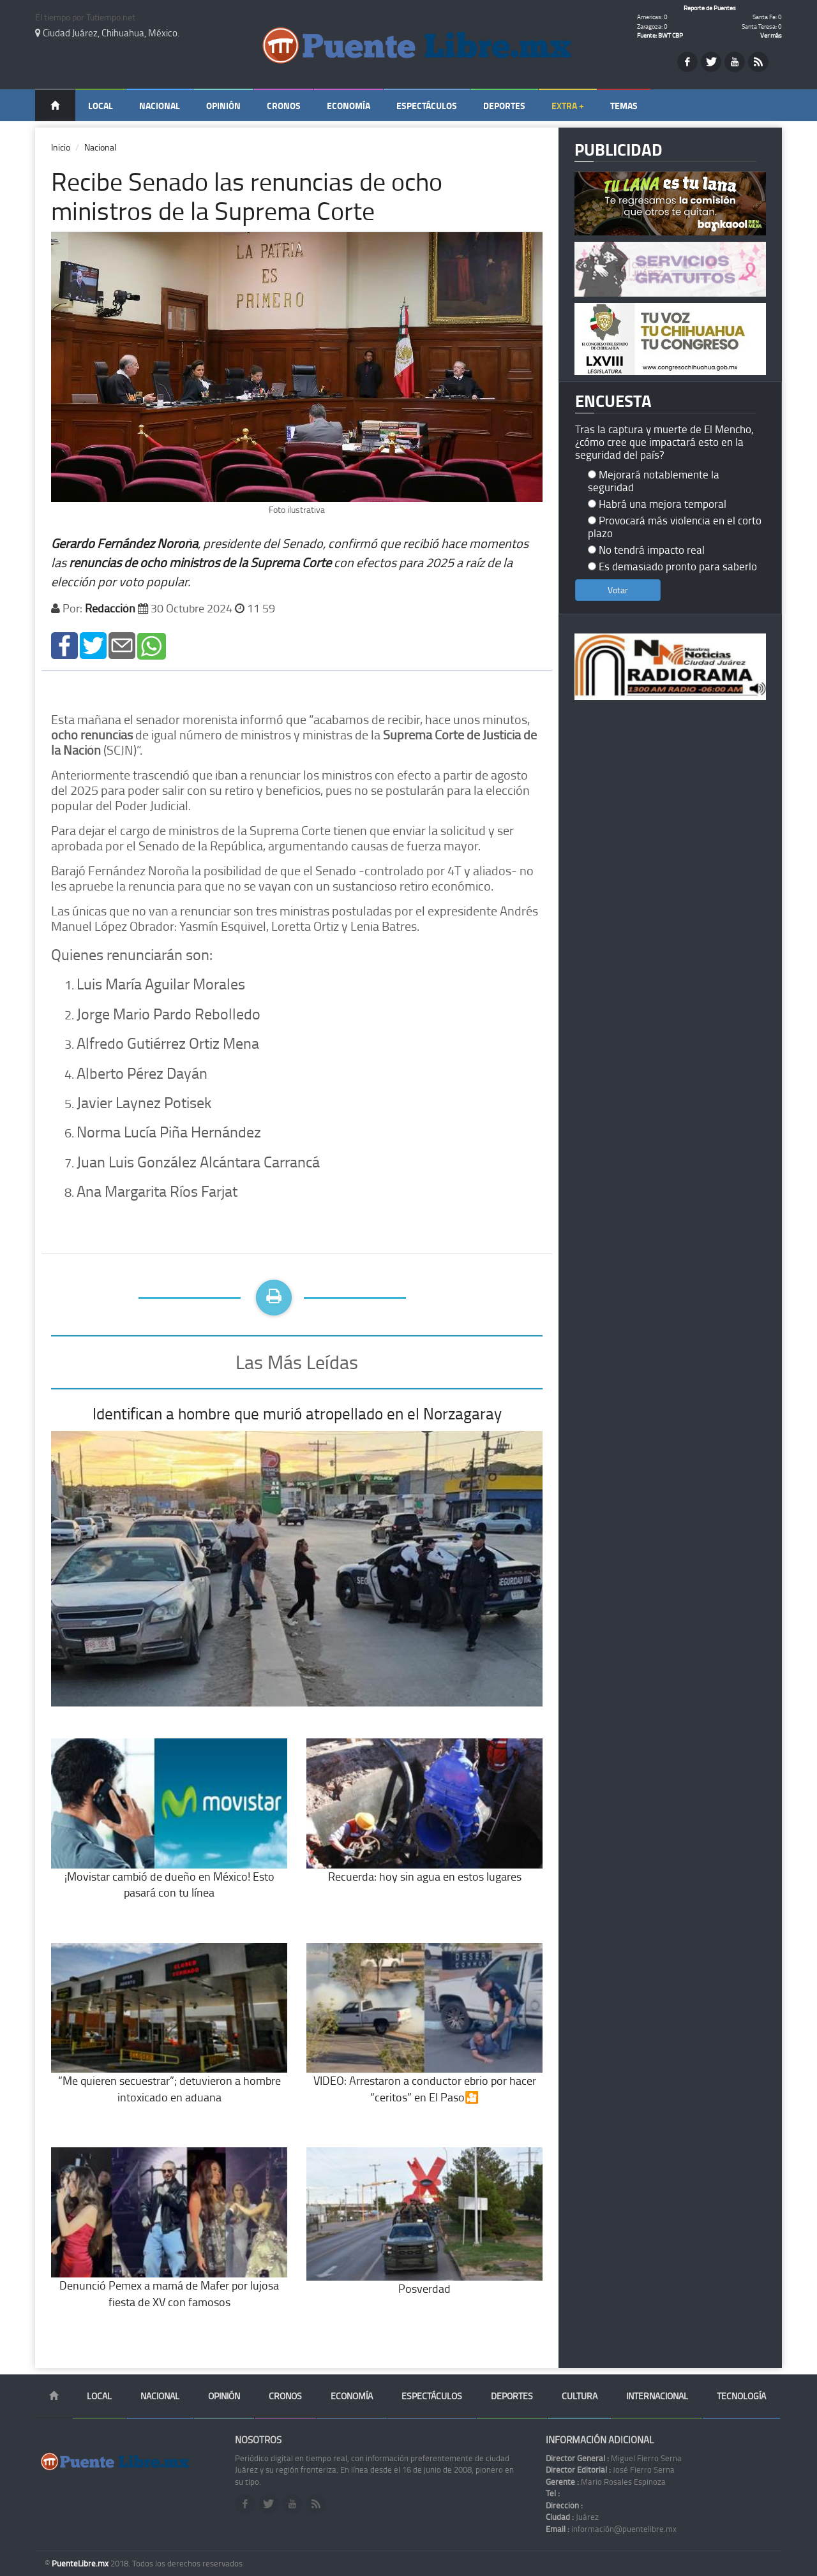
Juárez (572, 2516)
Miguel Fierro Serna (614, 2458)
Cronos (284, 105)
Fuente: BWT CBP (660, 35)
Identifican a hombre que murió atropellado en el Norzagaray (297, 1413)
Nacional (159, 105)
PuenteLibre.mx (81, 2563)
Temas (624, 105)
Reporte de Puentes (710, 7)
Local (100, 105)
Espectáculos (426, 105)
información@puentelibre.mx (611, 2529)
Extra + (567, 105)
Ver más (771, 35)
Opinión (223, 105)
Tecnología (741, 2396)
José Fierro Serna (610, 2469)
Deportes (504, 105)
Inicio (60, 147)
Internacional (657, 2396)
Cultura (579, 2396)
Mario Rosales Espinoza (606, 2481)
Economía (348, 105)
